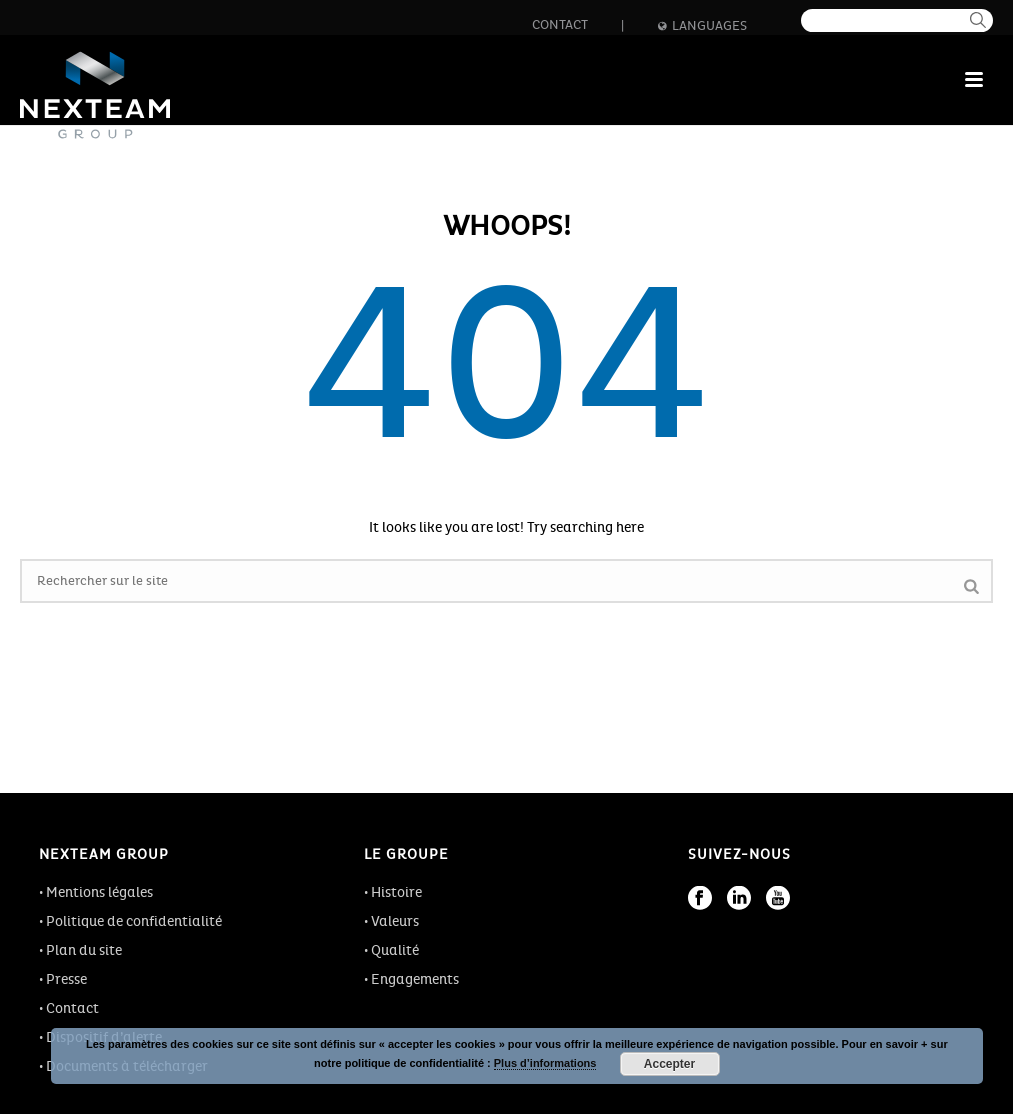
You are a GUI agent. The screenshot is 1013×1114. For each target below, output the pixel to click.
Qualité (395, 950)
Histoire (396, 892)
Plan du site (84, 950)
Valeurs (395, 921)
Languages (702, 26)
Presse (66, 979)
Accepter (669, 1064)
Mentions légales (99, 892)
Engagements (415, 979)
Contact (560, 25)
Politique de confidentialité (134, 921)
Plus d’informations (545, 1063)
